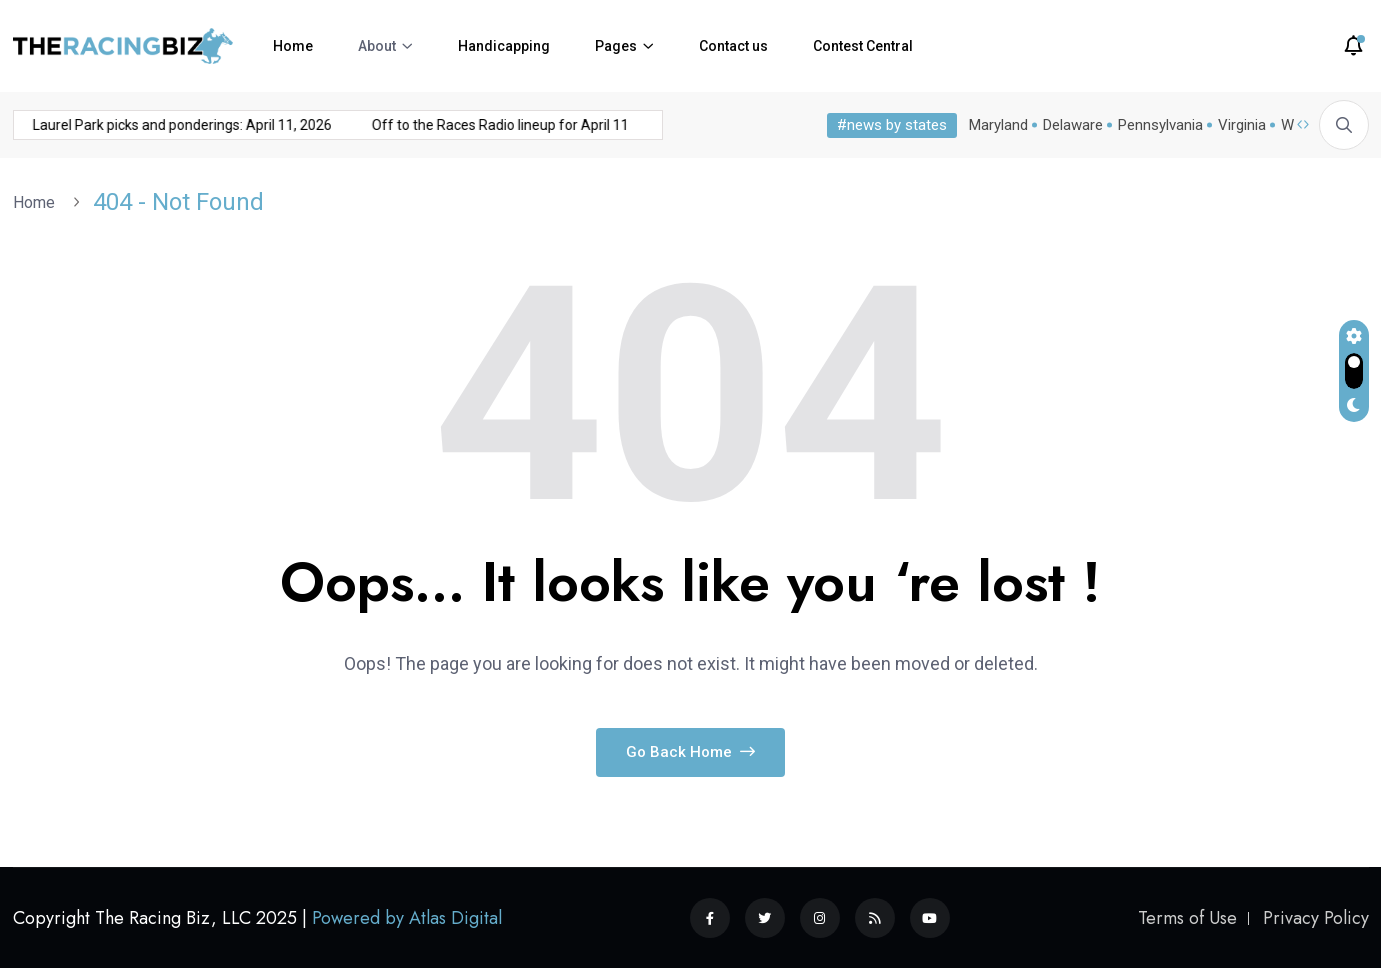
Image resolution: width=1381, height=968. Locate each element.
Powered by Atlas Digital (407, 918)
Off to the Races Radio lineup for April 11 (464, 125)
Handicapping (504, 46)
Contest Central (863, 46)
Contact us (733, 46)
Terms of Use (1187, 918)
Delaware (1073, 125)
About (377, 46)
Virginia (1242, 125)
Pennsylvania (1160, 125)
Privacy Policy (1316, 918)
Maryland (998, 125)
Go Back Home (690, 752)
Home (293, 46)
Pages (616, 46)
